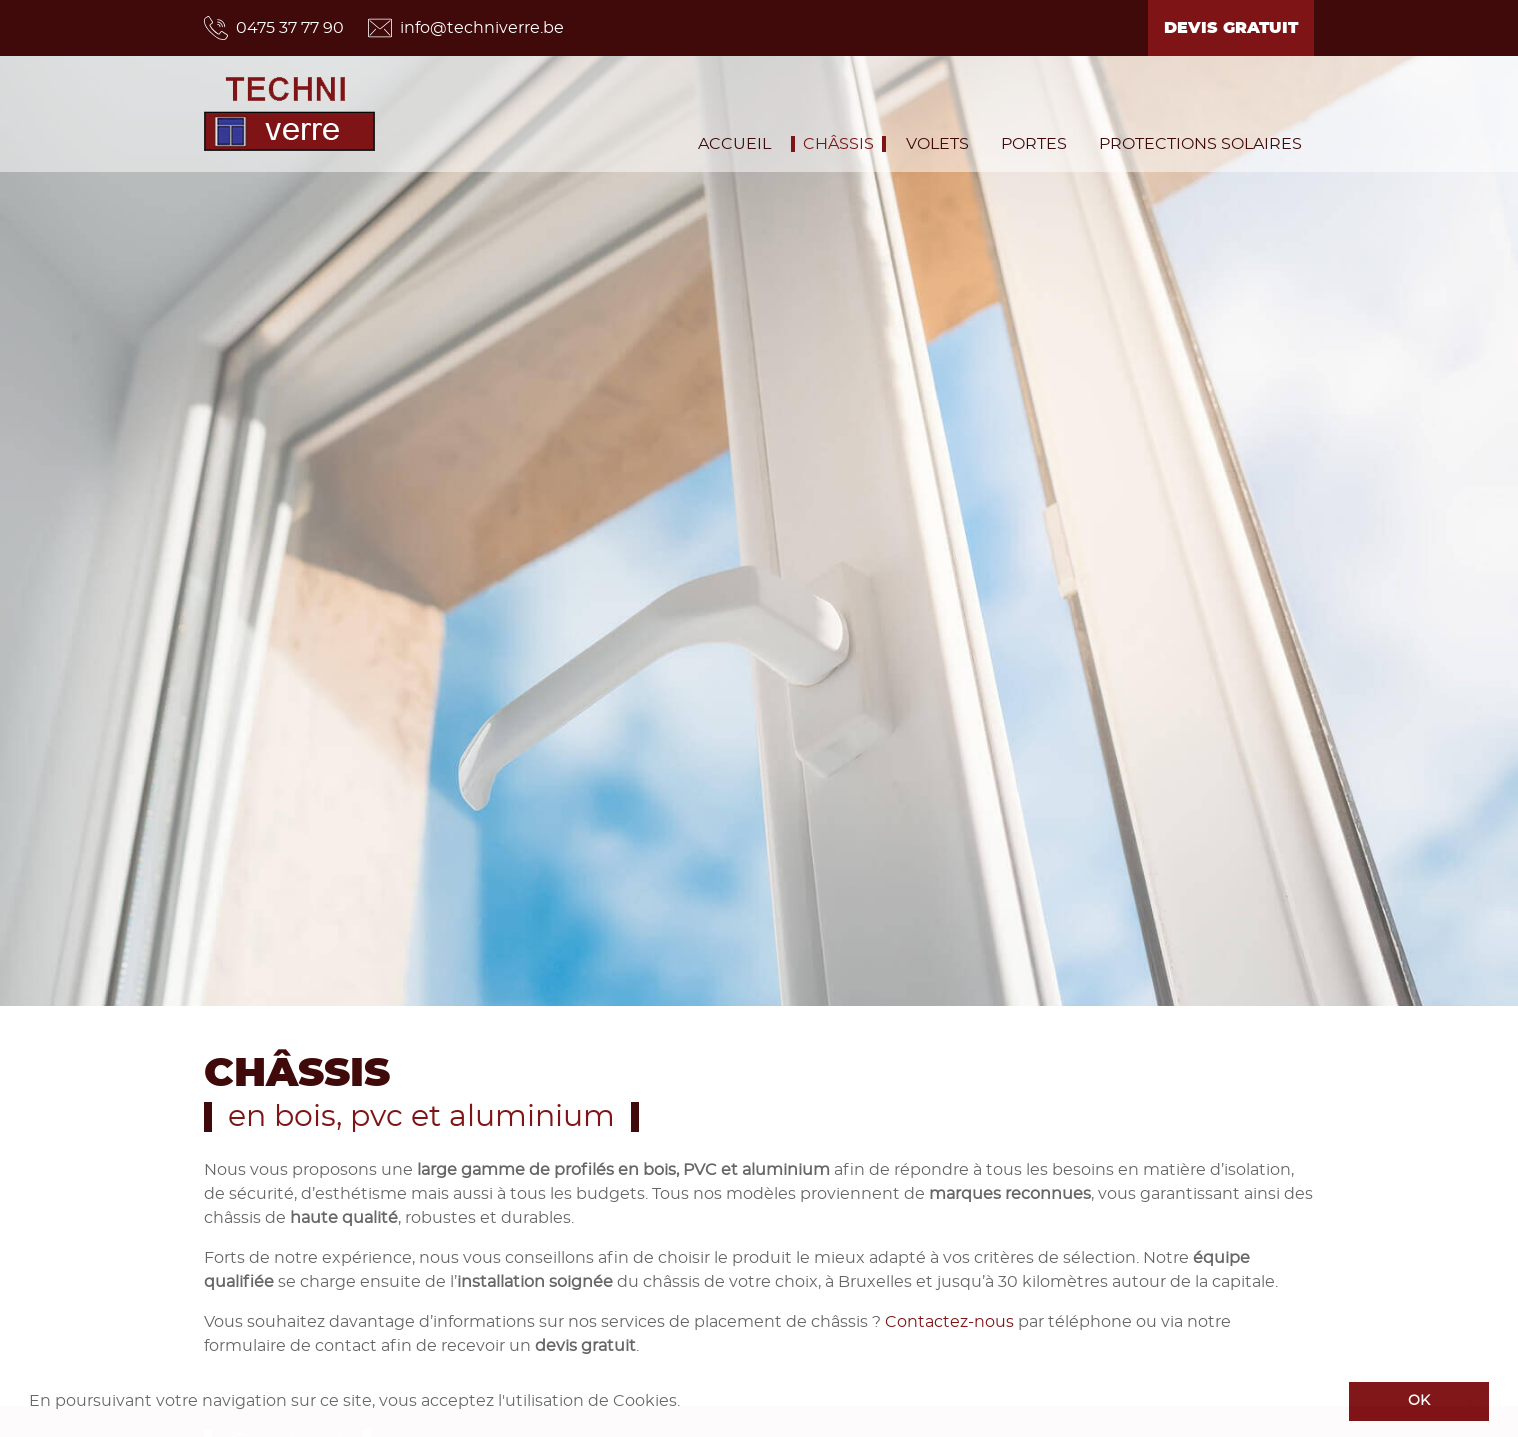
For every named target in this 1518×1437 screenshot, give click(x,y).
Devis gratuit (1231, 28)
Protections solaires (1200, 144)
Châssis (838, 144)
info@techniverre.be (466, 28)
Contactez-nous (949, 1321)
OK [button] (1419, 1400)
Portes (1034, 144)
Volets (937, 144)
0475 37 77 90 (274, 28)
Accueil (734, 144)
